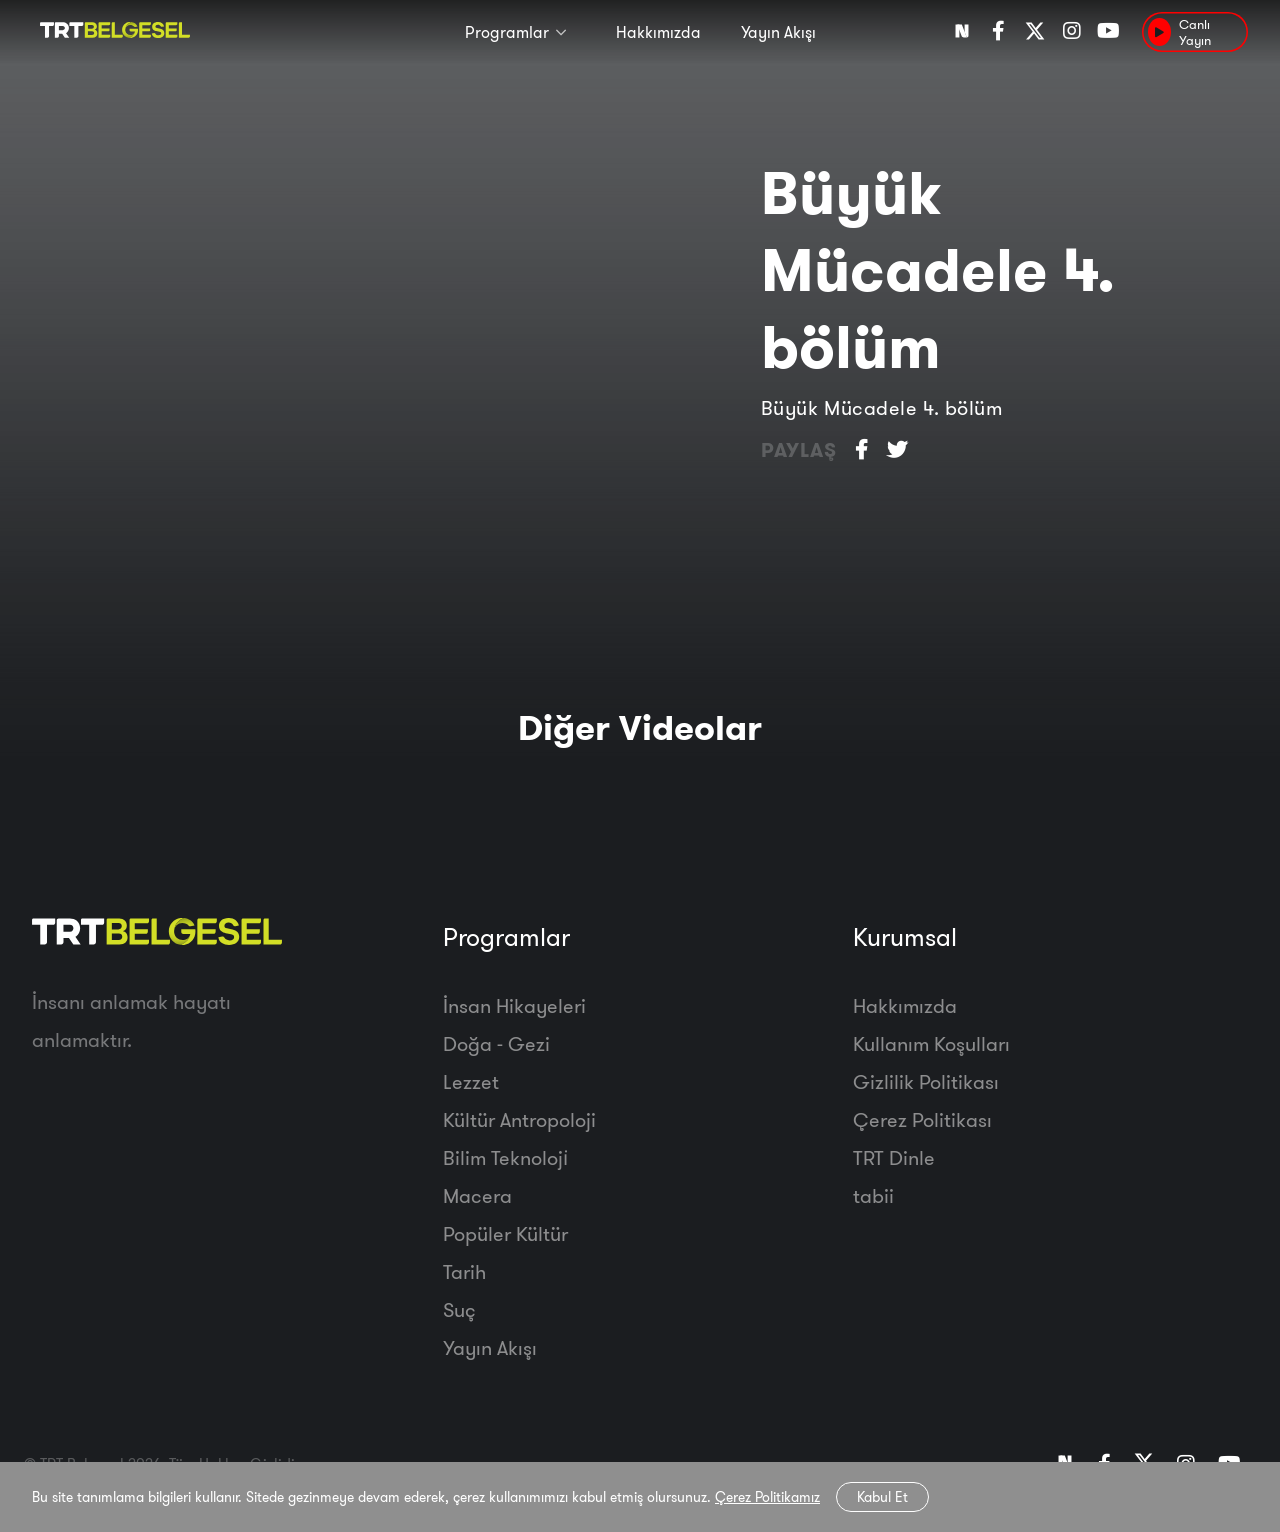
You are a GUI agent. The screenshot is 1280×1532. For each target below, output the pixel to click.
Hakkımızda (658, 32)
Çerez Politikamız (767, 1497)
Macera (477, 1195)
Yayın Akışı (778, 32)
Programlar (507, 32)
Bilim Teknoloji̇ (505, 1157)
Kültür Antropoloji (519, 1119)
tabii (873, 1195)
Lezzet (471, 1081)
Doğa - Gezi (496, 1043)
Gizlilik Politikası (926, 1081)
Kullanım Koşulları (931, 1043)
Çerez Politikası (922, 1119)
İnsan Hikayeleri (514, 1005)
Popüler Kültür (505, 1233)
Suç (459, 1309)
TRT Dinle (894, 1157)
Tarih (464, 1271)
